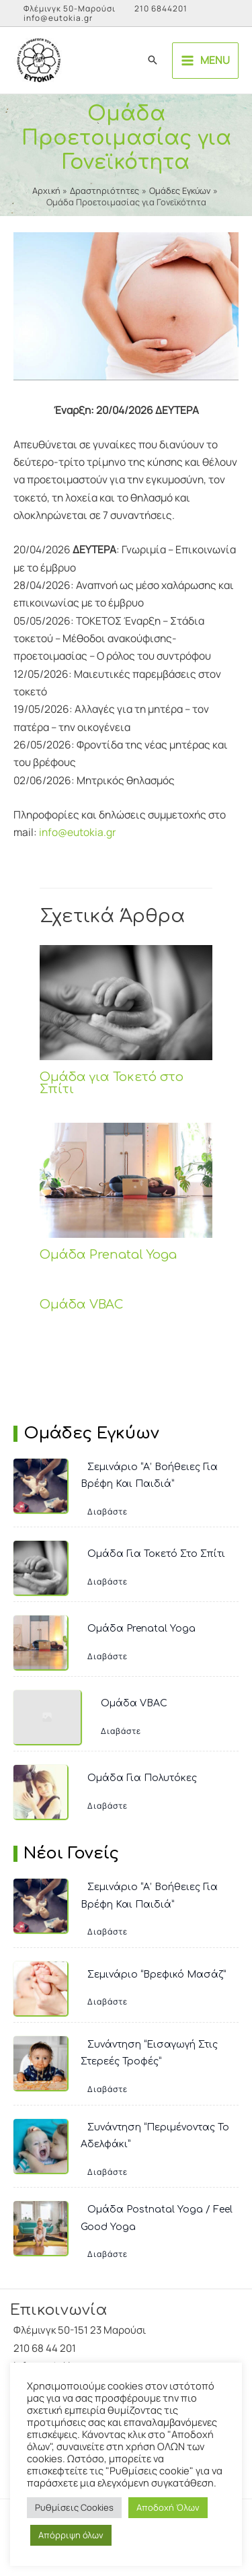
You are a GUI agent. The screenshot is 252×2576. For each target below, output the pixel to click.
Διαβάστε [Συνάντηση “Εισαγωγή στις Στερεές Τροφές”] (107, 2089)
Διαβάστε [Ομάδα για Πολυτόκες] (107, 1805)
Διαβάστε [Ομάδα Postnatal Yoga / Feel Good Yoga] (107, 2254)
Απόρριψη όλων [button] (70, 2535)
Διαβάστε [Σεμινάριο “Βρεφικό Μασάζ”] (107, 2001)
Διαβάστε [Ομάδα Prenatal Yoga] (107, 1656)
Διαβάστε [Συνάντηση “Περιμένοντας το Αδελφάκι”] (107, 2172)
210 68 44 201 (44, 2348)
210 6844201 (160, 8)
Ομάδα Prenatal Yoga (108, 1254)
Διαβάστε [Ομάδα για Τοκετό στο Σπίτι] (107, 1581)
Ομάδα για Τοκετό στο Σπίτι (111, 1083)
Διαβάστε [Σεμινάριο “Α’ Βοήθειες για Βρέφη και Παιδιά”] (107, 1511)
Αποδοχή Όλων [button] (168, 2507)
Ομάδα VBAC (82, 1304)
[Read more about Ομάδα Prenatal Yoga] (126, 1179)
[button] (152, 61)
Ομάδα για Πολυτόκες (142, 1778)
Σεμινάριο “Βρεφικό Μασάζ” (156, 1975)
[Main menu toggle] (205, 60)
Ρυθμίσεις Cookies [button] (74, 2507)
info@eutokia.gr (58, 18)
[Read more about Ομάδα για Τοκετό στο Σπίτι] (126, 1001)
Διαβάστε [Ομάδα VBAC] (121, 1731)
